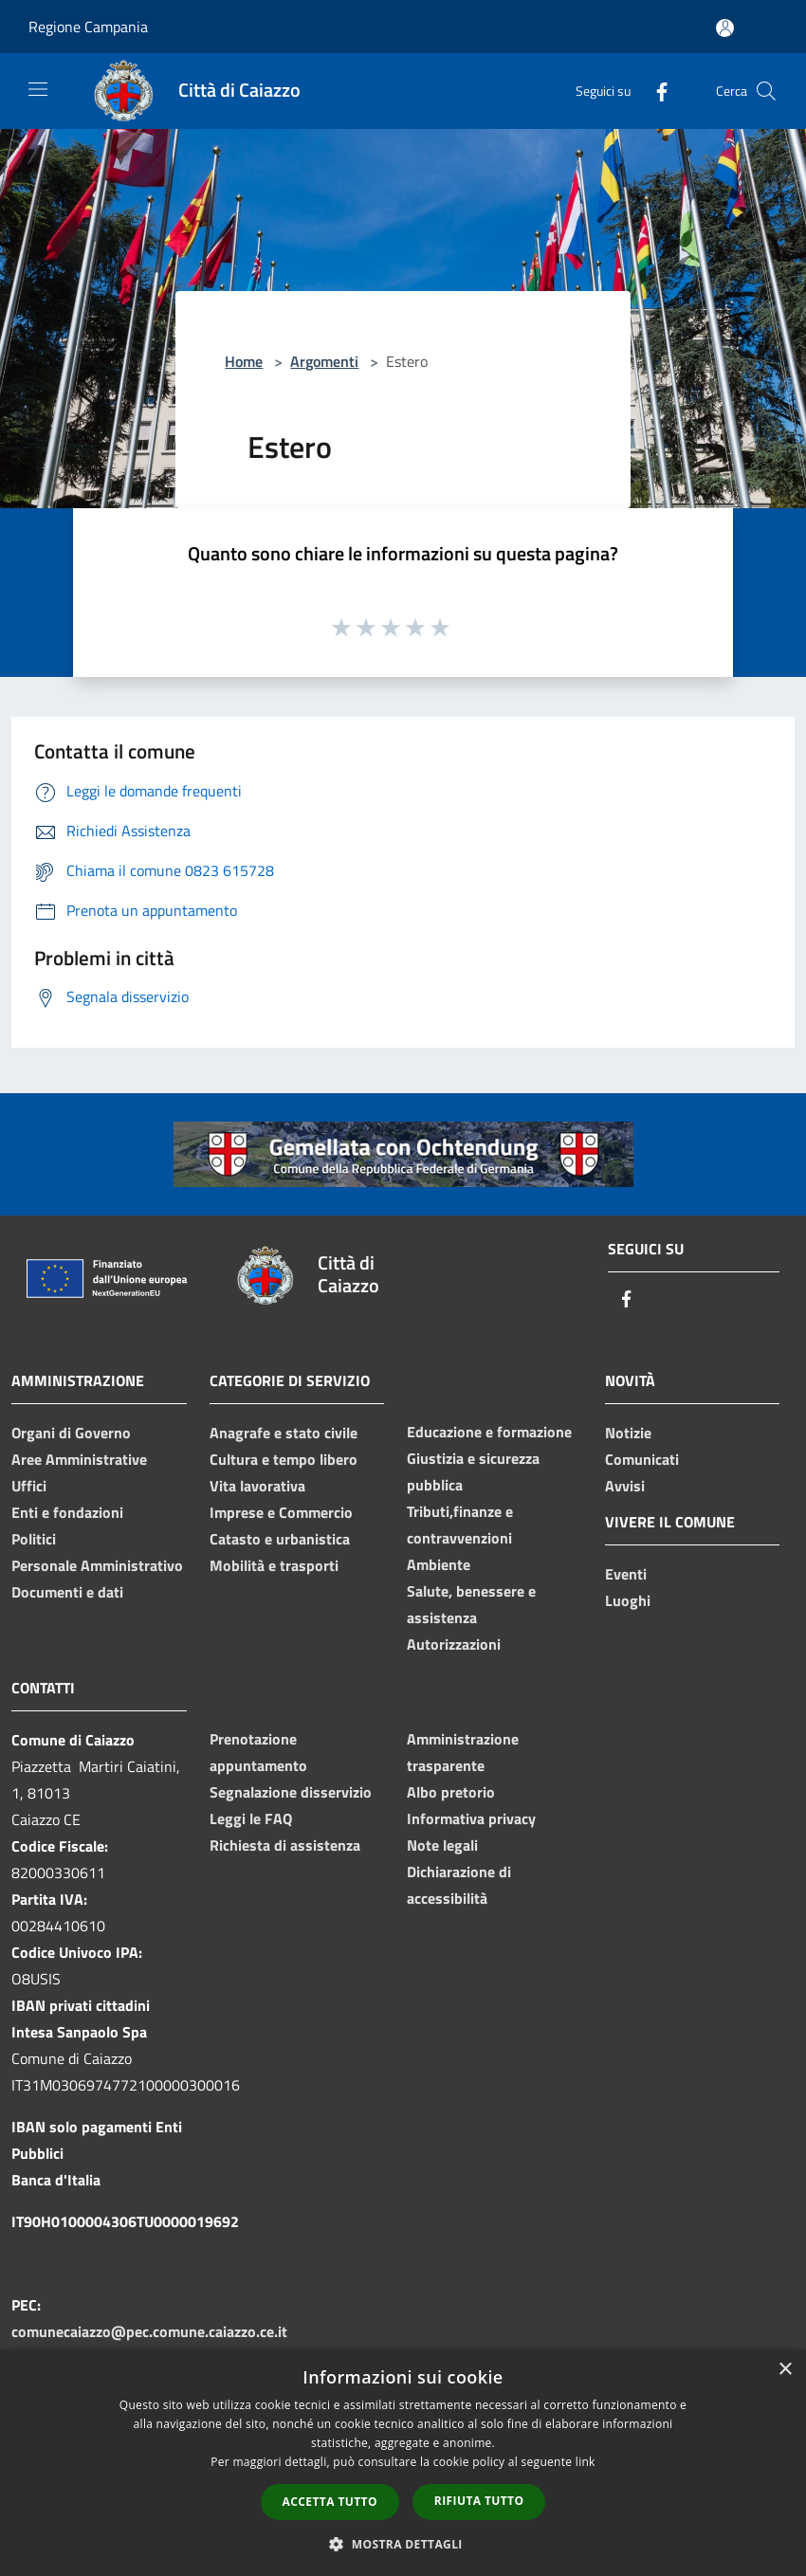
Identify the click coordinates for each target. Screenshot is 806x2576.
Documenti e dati (67, 1591)
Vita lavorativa (257, 1485)
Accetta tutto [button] (330, 2502)
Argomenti (324, 361)
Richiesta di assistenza (285, 1845)
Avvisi (625, 1485)
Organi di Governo (71, 1432)
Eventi (626, 1573)
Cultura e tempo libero (283, 1459)
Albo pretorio (451, 1792)
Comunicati (642, 1459)
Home (244, 361)
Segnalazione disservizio (291, 1792)
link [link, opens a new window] (585, 2462)
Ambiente (438, 1564)
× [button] (785, 2370)
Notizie (628, 1432)
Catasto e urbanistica (280, 1538)
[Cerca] (766, 91)
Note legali (442, 1845)
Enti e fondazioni (67, 1512)
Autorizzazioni (454, 1644)
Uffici (28, 1485)
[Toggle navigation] (38, 89)
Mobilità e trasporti (274, 1565)
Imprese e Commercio (281, 1512)
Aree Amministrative (79, 1459)
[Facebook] (654, 90)
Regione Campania (88, 26)
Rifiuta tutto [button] (479, 2501)
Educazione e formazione (489, 1431)
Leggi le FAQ (251, 1818)
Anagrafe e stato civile (283, 1432)
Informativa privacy (471, 1818)
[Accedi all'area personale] (725, 28)
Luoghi (627, 1600)
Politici (33, 1538)
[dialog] (403, 2462)
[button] (403, 2543)
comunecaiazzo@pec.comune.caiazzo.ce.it (149, 2331)
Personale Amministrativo (97, 1565)
